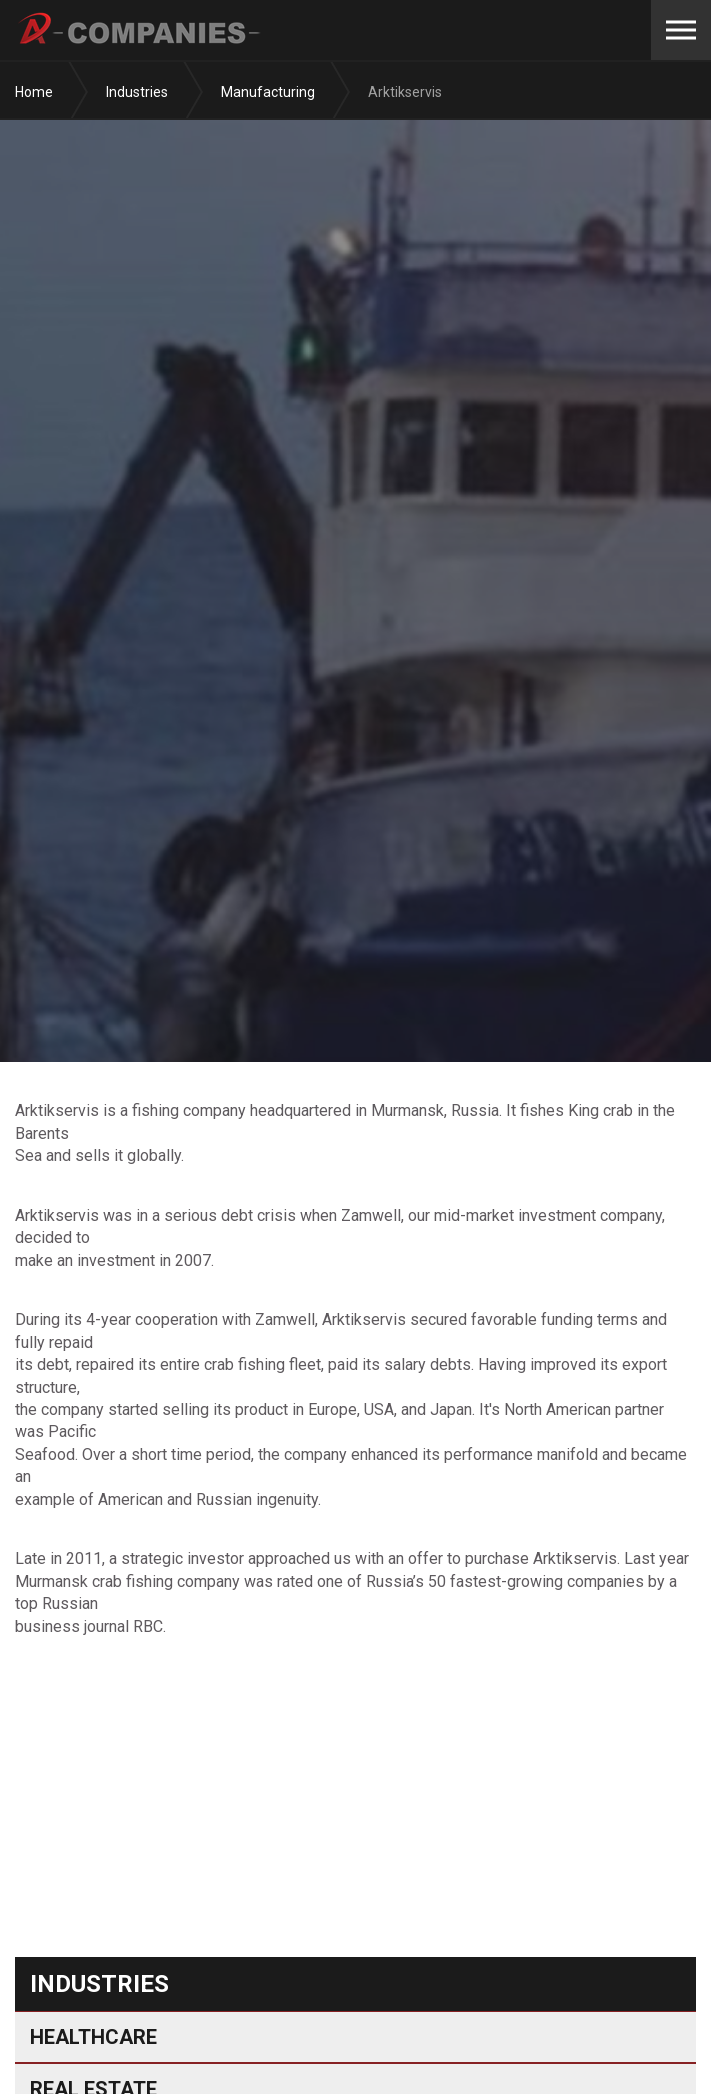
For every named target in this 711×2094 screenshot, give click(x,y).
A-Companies (140, 30)
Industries (99, 1984)
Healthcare (93, 2037)
